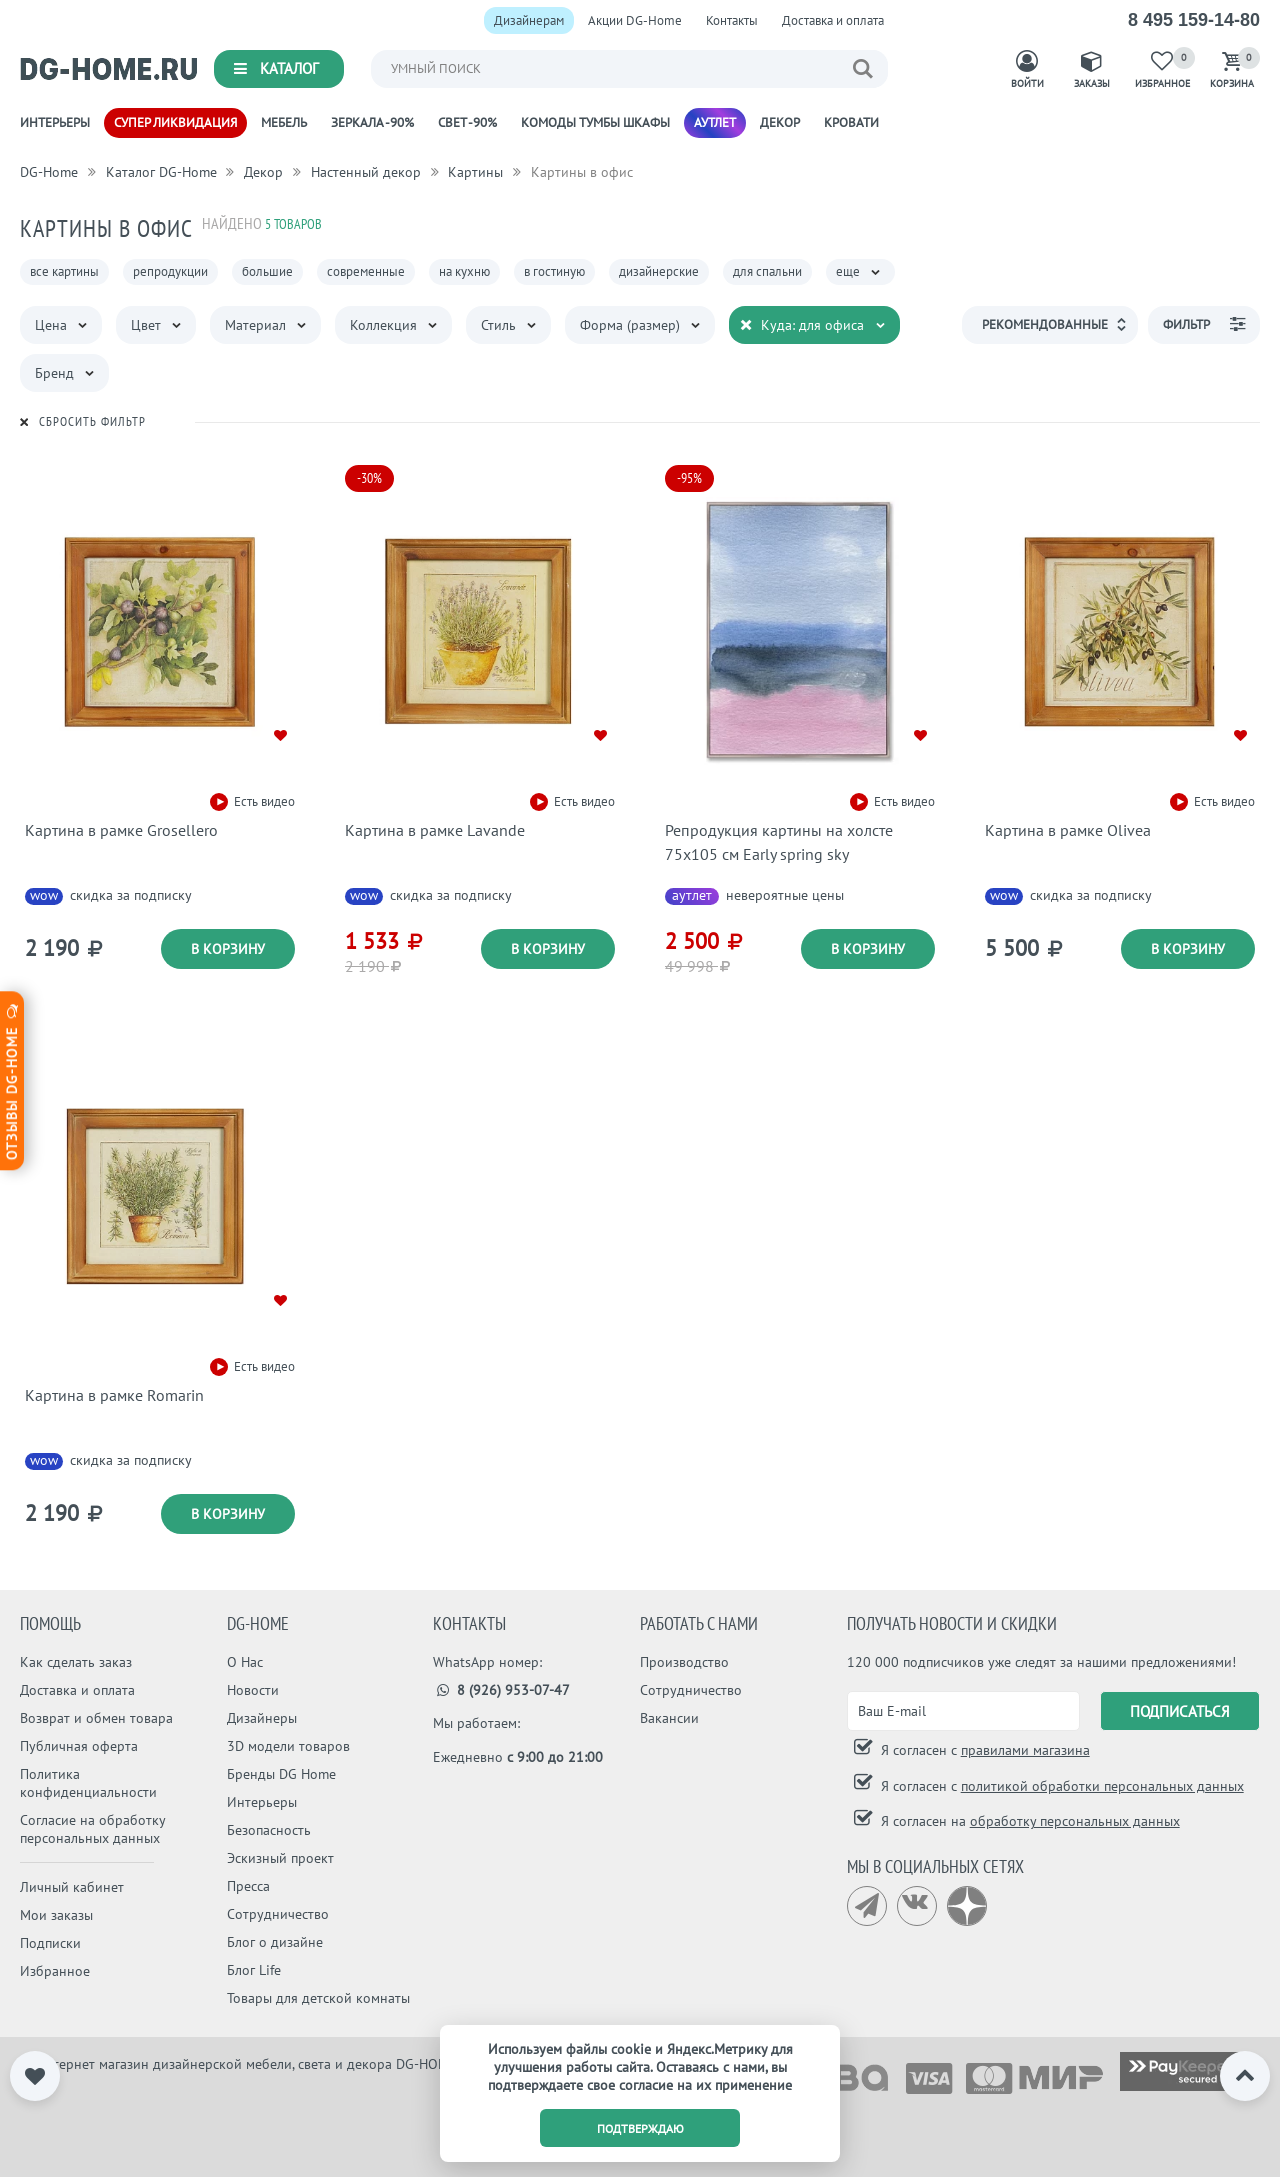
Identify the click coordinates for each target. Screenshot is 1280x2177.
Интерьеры (55, 122)
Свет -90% (467, 122)
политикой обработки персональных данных (1102, 1786)
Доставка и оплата (833, 20)
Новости (253, 1690)
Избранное (55, 1971)
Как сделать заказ (76, 1662)
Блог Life (254, 1970)
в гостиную (554, 271)
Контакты (732, 20)
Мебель (284, 122)
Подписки (50, 1943)
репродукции (170, 271)
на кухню (464, 271)
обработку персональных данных (1075, 1821)
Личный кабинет (72, 1887)
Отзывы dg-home (12, 1080)
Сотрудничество (278, 1914)
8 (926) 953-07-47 (501, 1690)
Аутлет (715, 122)
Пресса (248, 1886)
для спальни (767, 271)
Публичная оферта (79, 1746)
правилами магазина (1025, 1750)
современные (366, 271)
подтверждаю (640, 2128)
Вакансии (669, 1718)
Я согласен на (1028, 1821)
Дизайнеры (262, 1718)
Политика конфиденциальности (88, 1783)
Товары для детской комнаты (318, 1998)
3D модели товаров (288, 1746)
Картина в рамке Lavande (435, 830)
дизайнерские (659, 271)
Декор (780, 122)
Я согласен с (983, 1750)
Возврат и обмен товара (96, 1718)
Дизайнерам (529, 20)
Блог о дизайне (275, 1942)
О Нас (245, 1662)
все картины (64, 271)
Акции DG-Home (635, 20)
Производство (684, 1662)
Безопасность (269, 1830)
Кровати (851, 122)
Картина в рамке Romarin (114, 1395)
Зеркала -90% (372, 122)
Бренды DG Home (281, 1774)
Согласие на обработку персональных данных (92, 1829)
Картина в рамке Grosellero (121, 830)
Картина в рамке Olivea (1068, 830)
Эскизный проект (280, 1858)
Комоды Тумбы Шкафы (595, 122)
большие (267, 271)
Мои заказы (56, 1915)
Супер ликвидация (175, 122)
